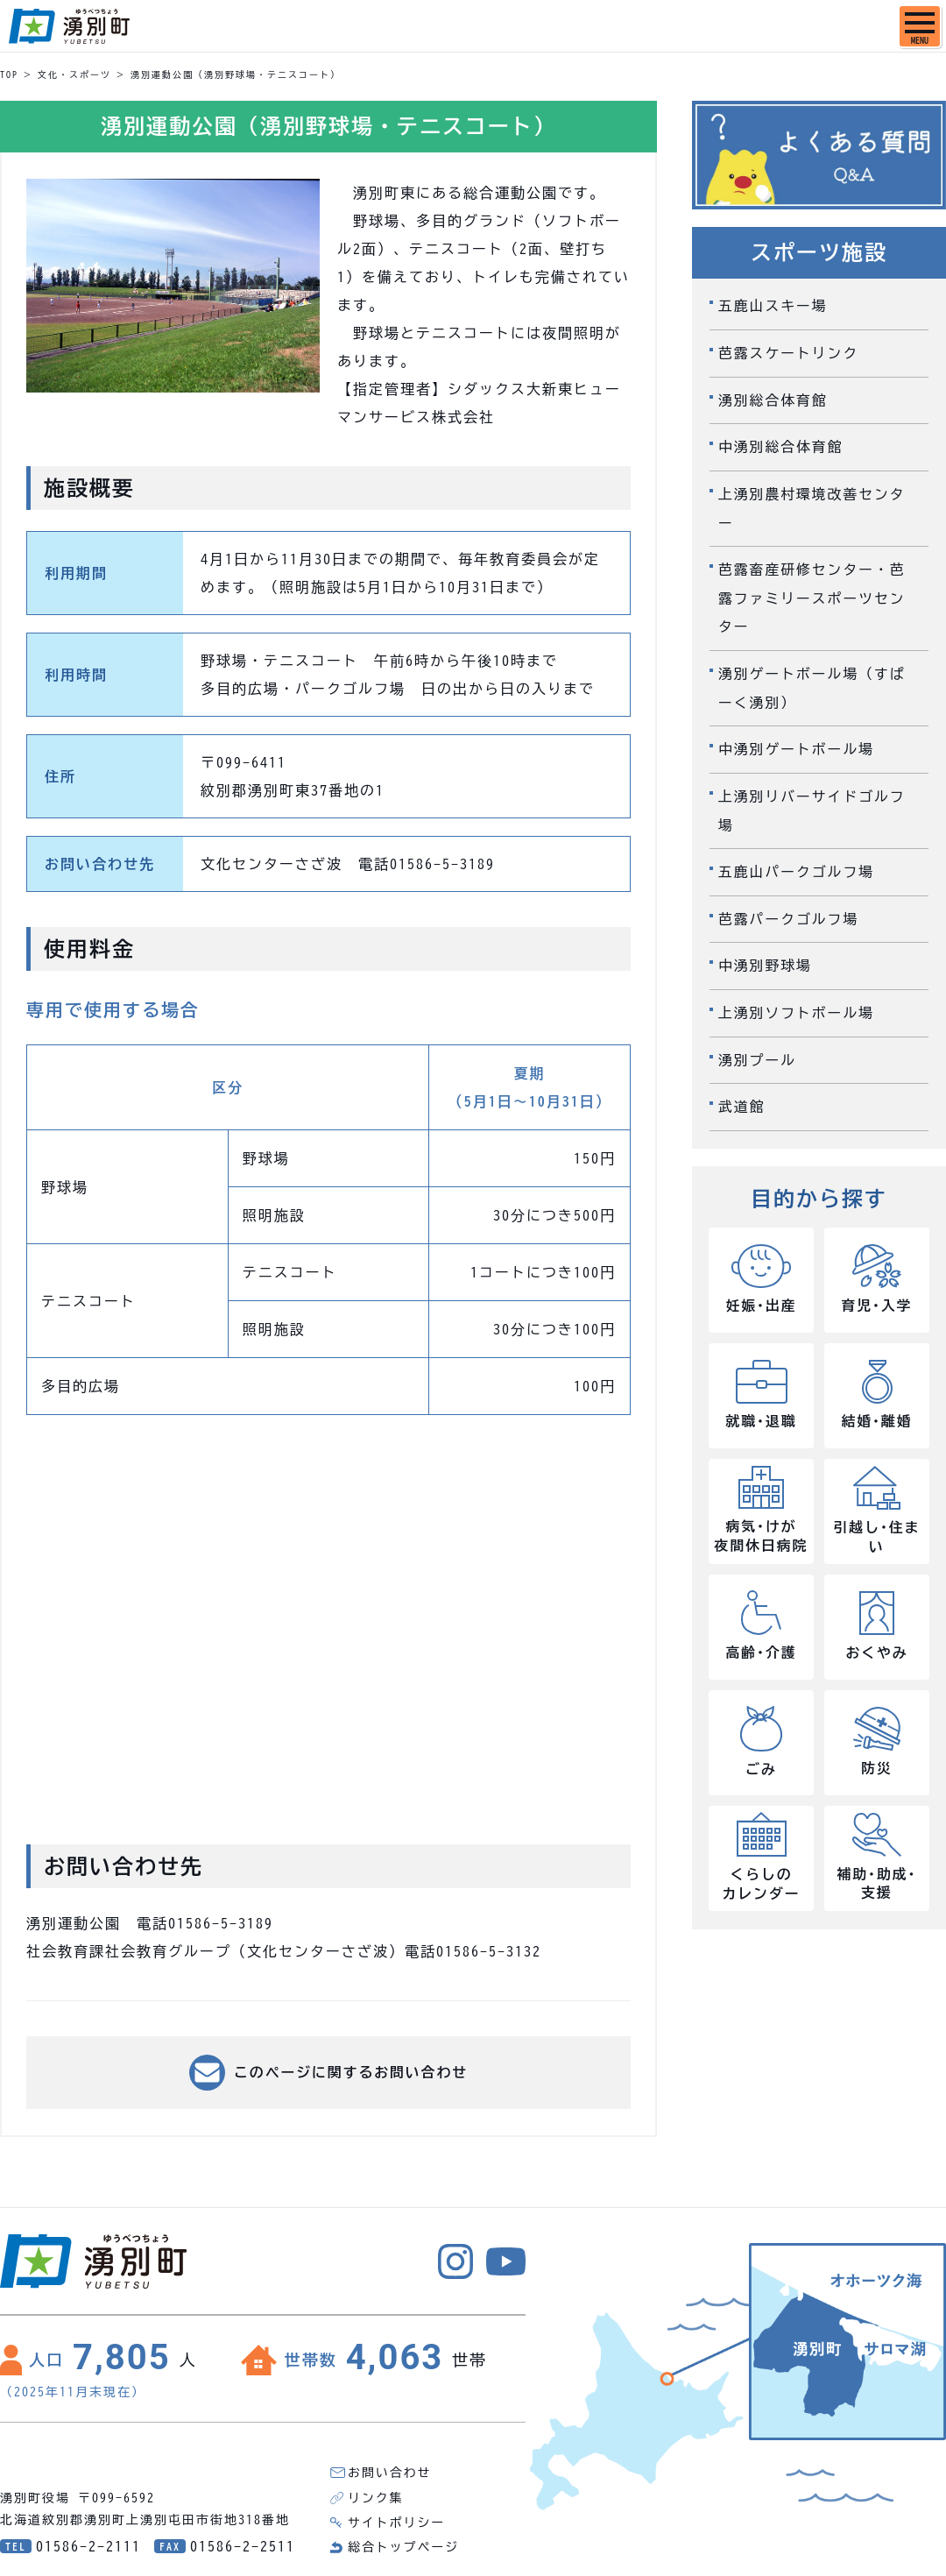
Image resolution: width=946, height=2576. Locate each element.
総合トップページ (404, 2547)
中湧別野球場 (765, 957)
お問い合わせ (390, 2473)
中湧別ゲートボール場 (797, 743)
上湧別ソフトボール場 (797, 1003)
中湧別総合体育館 (781, 445)
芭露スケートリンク (789, 352)
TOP (9, 74)
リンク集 (376, 2498)
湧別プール (757, 1050)
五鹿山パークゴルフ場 (797, 864)
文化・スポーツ (74, 74)
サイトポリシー (397, 2522)
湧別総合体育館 (773, 399)
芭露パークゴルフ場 (789, 910)
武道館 (742, 1096)
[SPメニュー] (920, 26)
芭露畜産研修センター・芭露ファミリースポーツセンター (812, 594)
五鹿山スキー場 (773, 306)
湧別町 (69, 26)
